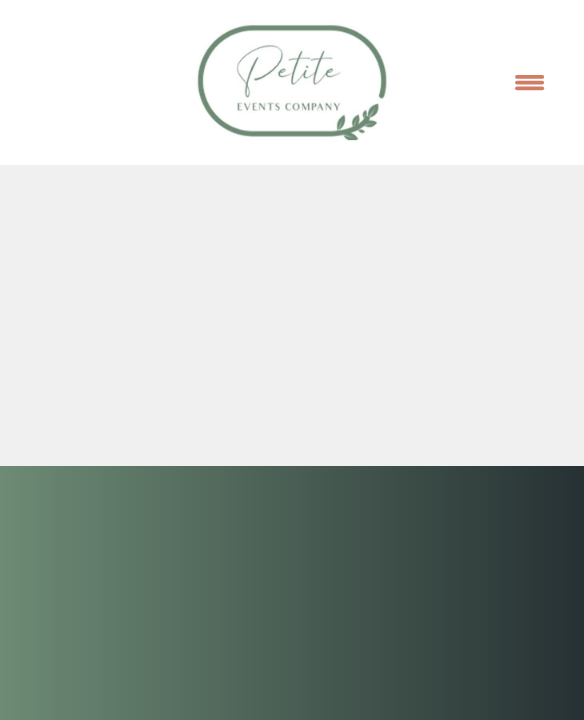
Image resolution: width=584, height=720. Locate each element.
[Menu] (530, 82)
